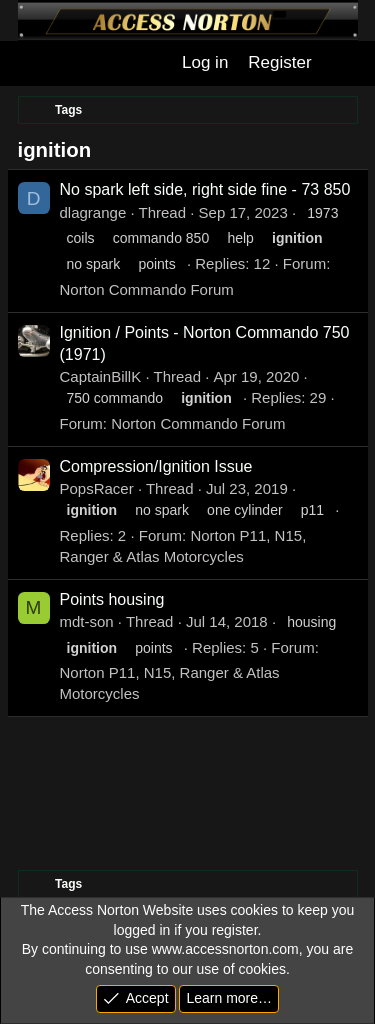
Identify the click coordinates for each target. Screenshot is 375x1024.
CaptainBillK (101, 376)
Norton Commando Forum (147, 289)
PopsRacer (97, 488)
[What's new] (343, 63)
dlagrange (93, 212)
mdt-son (87, 621)
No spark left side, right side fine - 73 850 (205, 189)
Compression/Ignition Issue (156, 466)
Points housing (112, 599)
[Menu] (31, 63)
